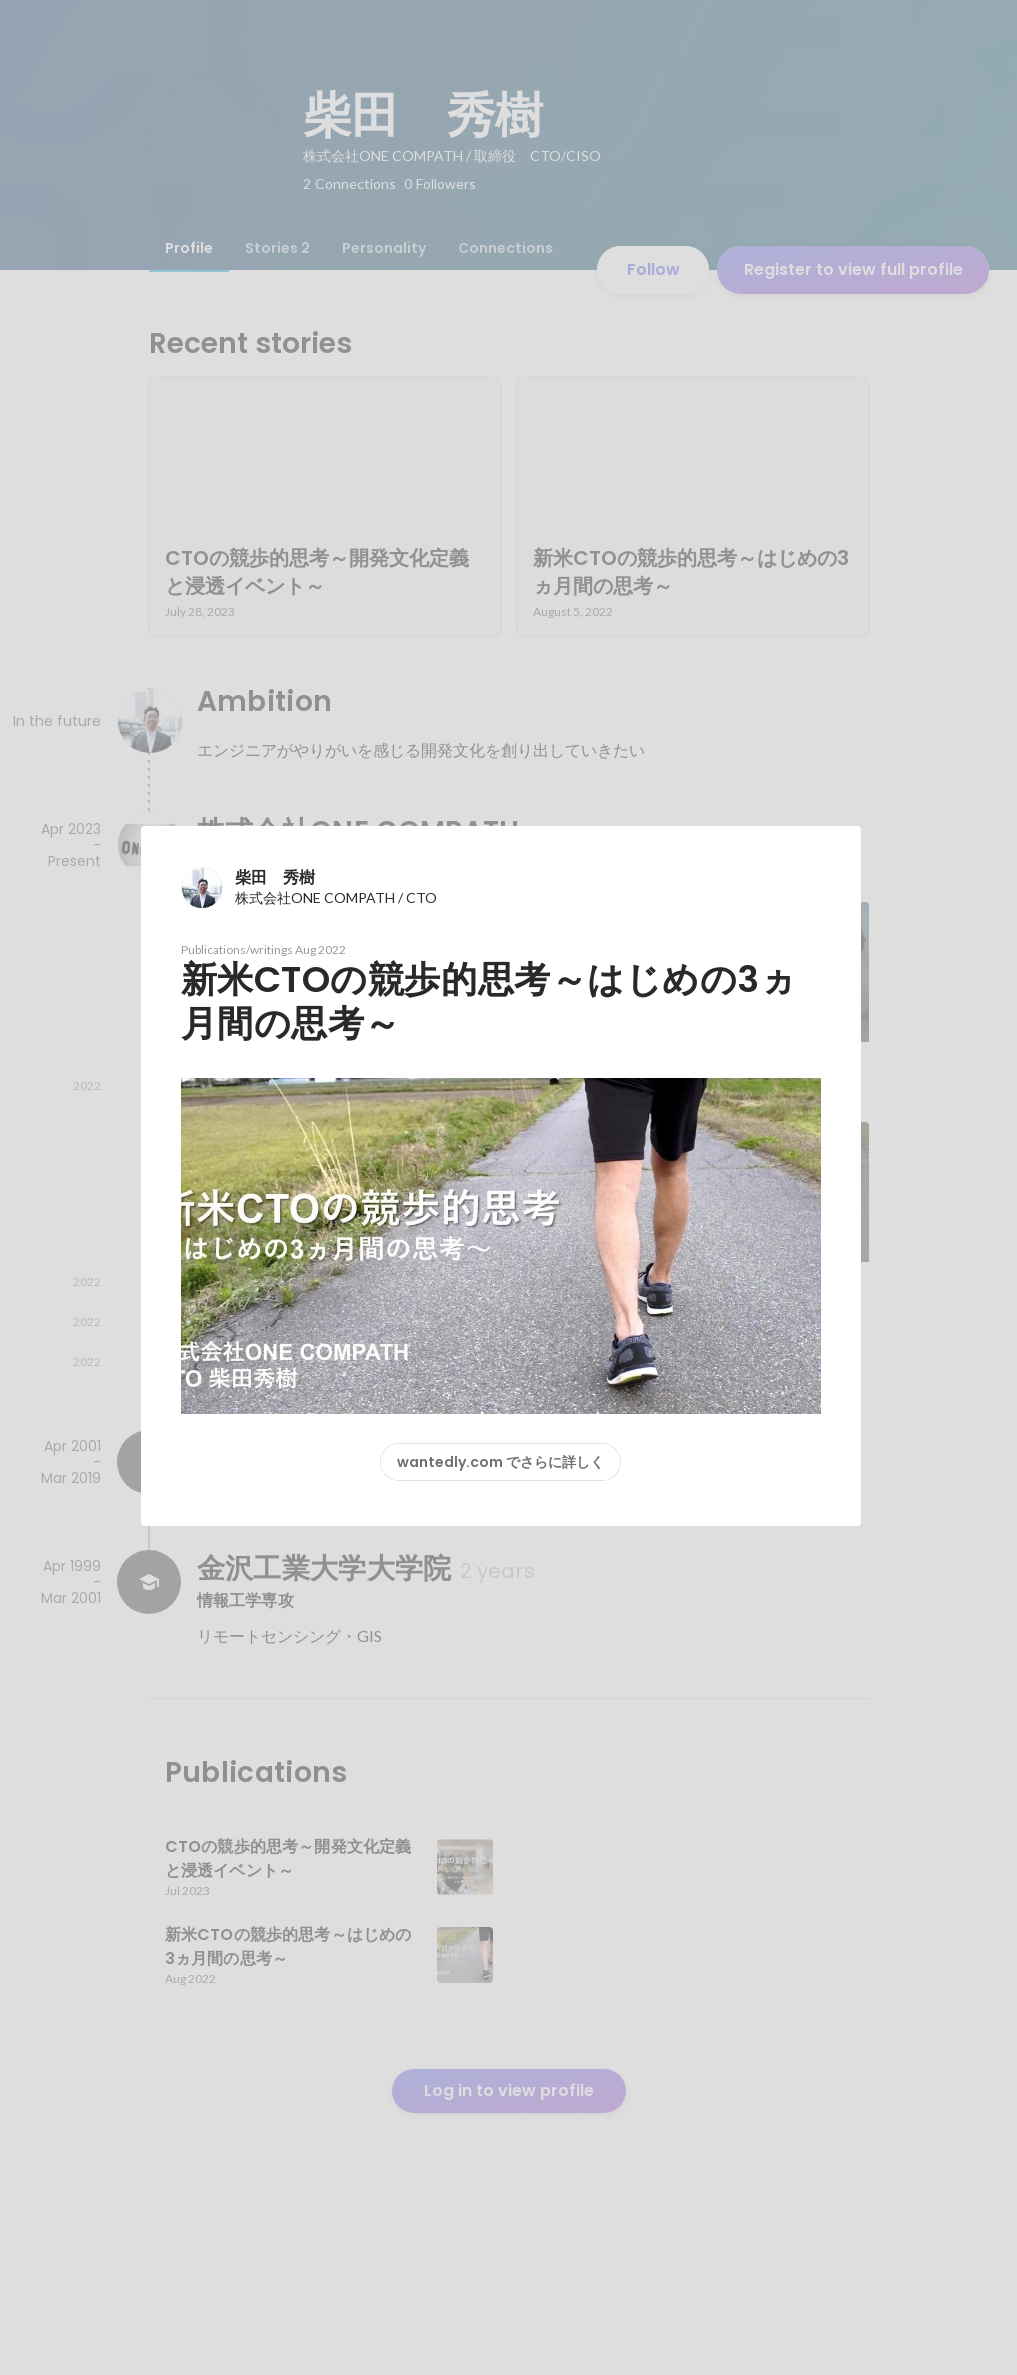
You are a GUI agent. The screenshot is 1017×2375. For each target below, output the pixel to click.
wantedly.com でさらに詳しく (500, 1462)
